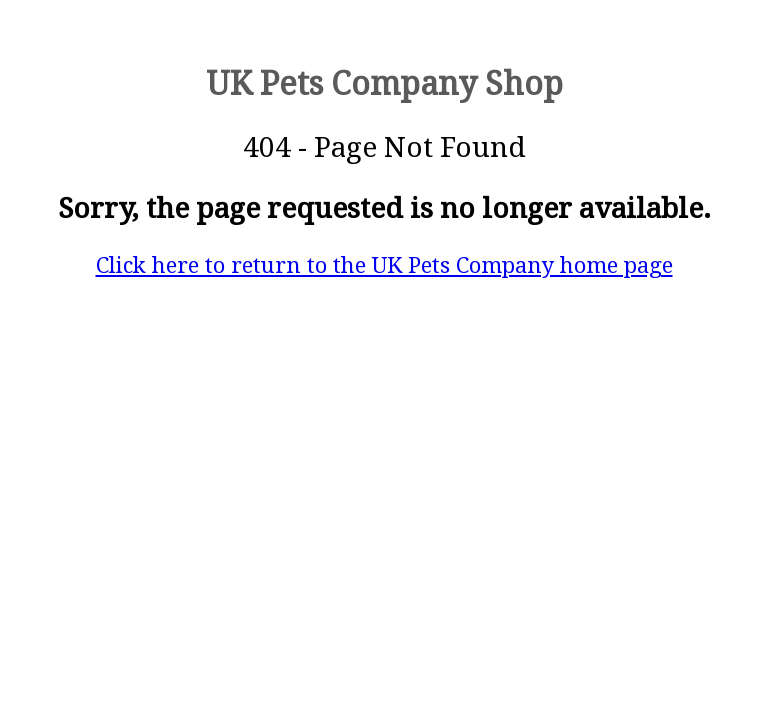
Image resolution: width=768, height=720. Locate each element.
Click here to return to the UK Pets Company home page (384, 265)
